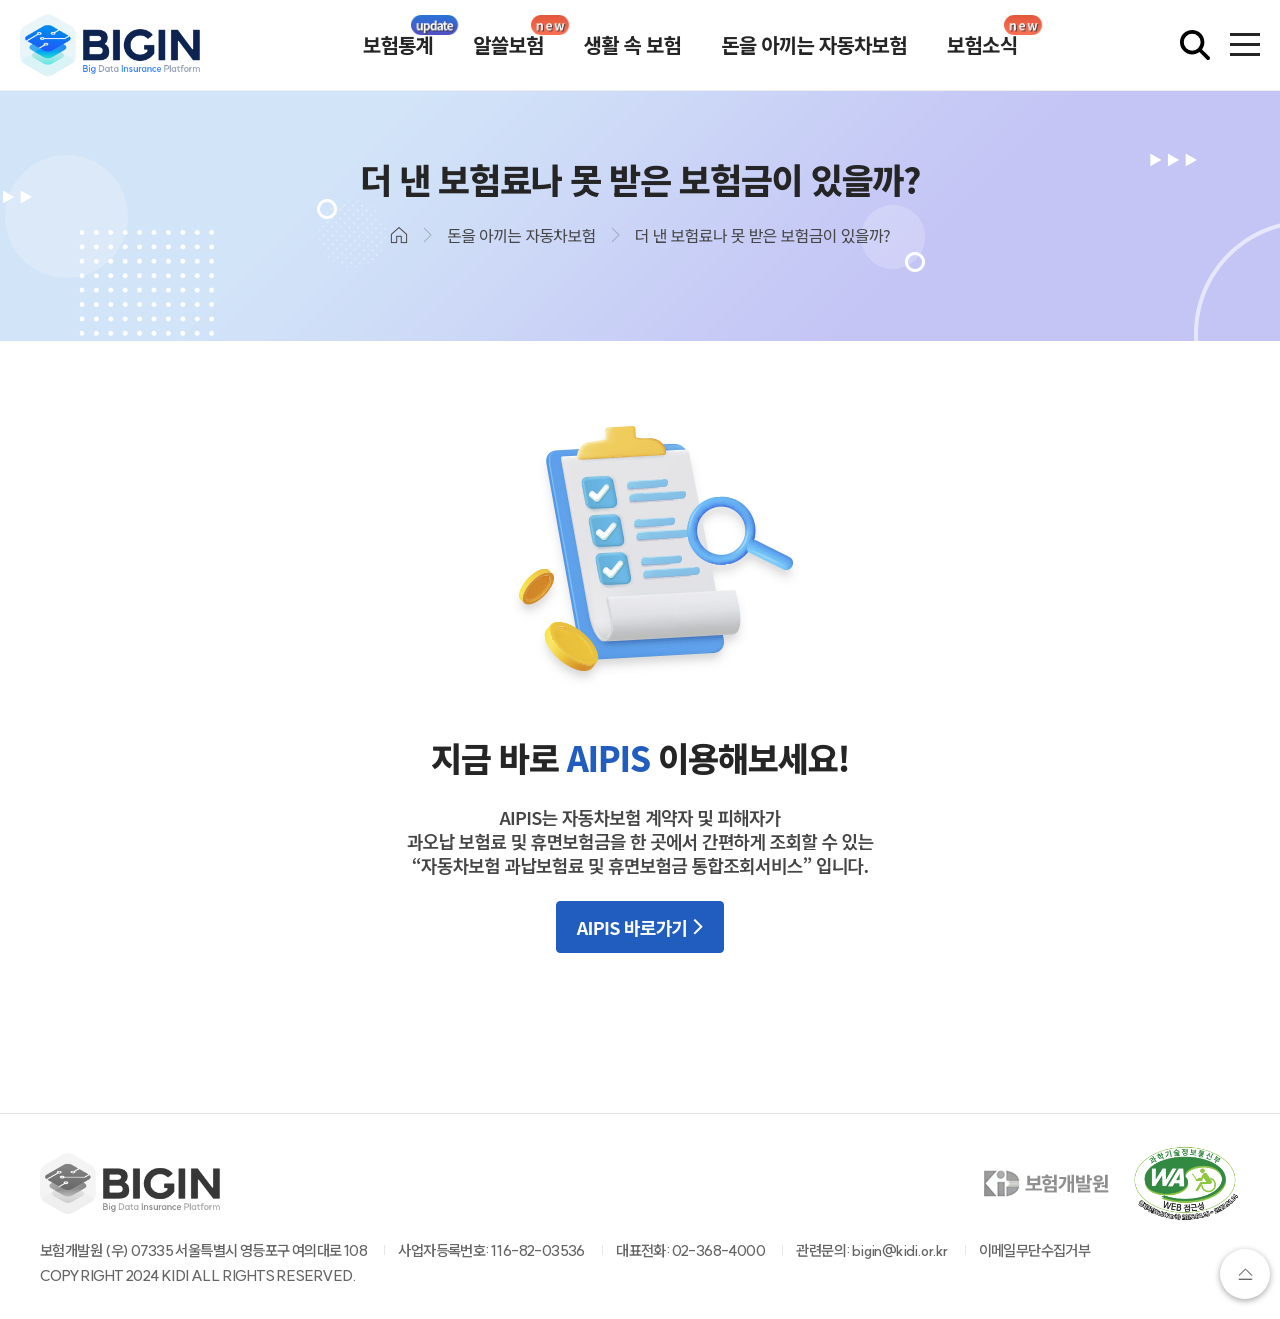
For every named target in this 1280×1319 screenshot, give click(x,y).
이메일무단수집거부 (1035, 1250)
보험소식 (982, 44)
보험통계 (398, 44)
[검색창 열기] (1195, 45)
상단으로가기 (1245, 1274)
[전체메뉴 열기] (1245, 45)
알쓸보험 (508, 44)
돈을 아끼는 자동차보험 (814, 44)
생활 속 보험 (633, 44)
